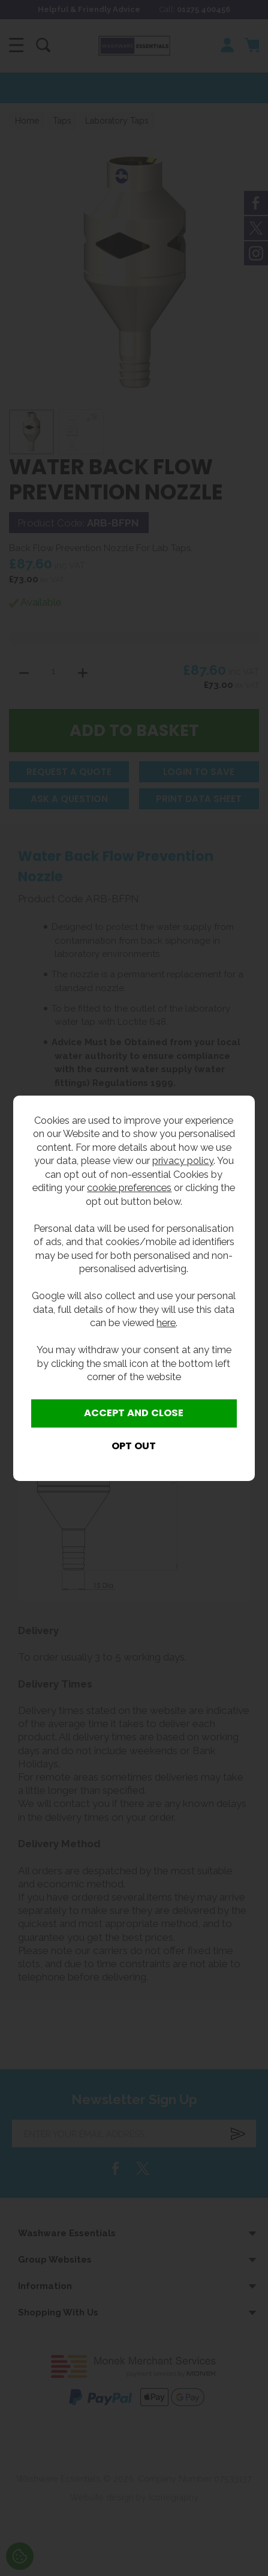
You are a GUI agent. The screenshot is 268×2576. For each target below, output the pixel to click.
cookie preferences (129, 1187)
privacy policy (182, 1160)
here (166, 1323)
